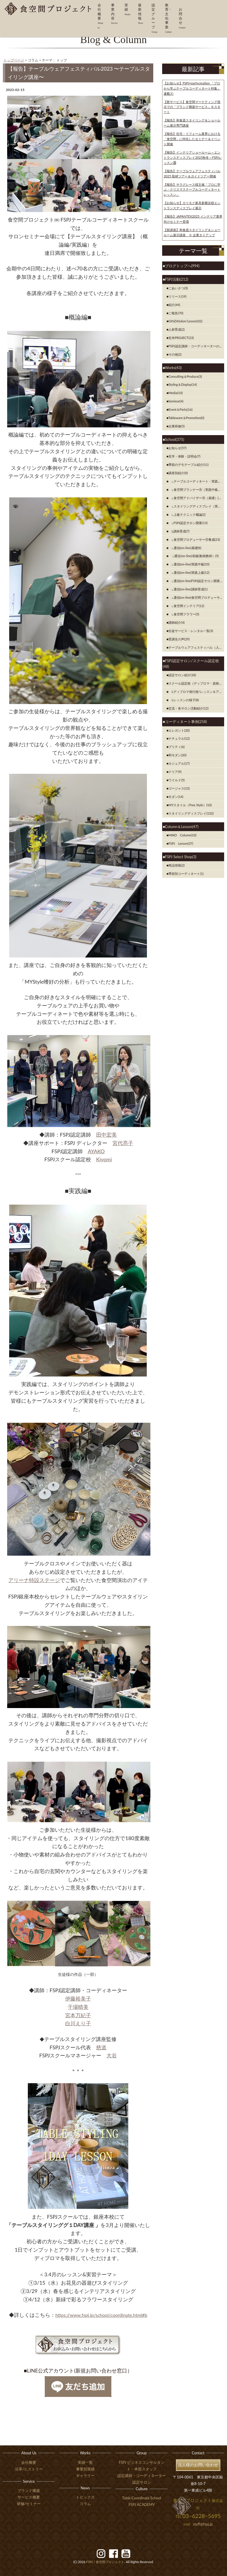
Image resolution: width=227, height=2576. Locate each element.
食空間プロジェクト (105, 2562)
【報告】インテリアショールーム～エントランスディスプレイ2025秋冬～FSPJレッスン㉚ (193, 157)
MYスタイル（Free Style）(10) (190, 805)
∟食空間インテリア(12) (186, 606)
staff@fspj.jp (203, 2524)
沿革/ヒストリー (29, 2469)
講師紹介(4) (176, 622)
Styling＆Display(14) (182, 384)
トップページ (13, 60)
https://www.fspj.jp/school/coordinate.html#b (101, 2315)
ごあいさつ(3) (178, 288)
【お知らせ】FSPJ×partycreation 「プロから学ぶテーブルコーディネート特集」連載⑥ (192, 88)
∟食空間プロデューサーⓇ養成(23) (194, 539)
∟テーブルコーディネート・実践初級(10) (196, 481)
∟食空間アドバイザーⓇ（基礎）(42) (195, 498)
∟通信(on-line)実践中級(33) (188, 564)
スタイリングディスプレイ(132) (191, 813)
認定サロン (141, 2482)
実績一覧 (85, 2462)
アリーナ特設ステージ (34, 1580)
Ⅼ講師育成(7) (178, 531)
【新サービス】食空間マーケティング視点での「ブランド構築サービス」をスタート (192, 107)
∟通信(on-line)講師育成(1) (187, 589)
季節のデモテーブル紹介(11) (188, 464)
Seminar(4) (175, 401)
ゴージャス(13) (179, 788)
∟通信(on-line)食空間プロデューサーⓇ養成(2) (196, 597)
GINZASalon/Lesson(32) (185, 321)
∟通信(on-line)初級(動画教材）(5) (193, 556)
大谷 (111, 2055)
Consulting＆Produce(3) (185, 376)
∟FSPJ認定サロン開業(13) (187, 523)
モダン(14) (175, 796)
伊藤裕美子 (78, 1998)
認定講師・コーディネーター (141, 2475)
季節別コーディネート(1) (185, 873)
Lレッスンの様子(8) (183, 700)
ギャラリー (85, 2475)
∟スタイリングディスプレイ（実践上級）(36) (196, 506)
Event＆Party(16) (180, 409)
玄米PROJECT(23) (181, 338)
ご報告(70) (175, 313)
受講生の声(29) (179, 639)
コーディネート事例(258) (186, 721)
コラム (85, 2503)
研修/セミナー (29, 2503)
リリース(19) (177, 296)
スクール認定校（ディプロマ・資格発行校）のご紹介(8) (196, 683)
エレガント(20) (179, 730)
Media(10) (175, 393)
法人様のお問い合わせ (198, 2465)
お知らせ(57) (177, 448)
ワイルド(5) (176, 780)
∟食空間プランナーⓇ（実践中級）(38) (196, 489)
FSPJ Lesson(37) (180, 843)
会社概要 (28, 2462)
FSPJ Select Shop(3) (180, 856)
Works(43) (173, 367)
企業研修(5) (176, 426)
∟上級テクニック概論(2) (186, 514)
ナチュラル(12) (179, 738)
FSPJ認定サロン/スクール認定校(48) (191, 663)
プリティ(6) (176, 747)
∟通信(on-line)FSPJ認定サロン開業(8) (196, 581)
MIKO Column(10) (182, 835)
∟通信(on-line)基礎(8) (184, 548)
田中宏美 (106, 1134)
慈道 (101, 2047)
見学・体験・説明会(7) (184, 456)
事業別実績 (85, 2469)
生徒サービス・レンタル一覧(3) (190, 631)
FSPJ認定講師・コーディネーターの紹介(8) (196, 346)
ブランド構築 (29, 2490)
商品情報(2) (176, 865)
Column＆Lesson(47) (182, 826)
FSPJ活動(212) (176, 279)
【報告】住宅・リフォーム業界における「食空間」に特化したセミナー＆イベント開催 (192, 139)
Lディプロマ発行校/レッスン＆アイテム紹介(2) (196, 691)
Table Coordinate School (141, 2498)
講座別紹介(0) (178, 473)
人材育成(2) (176, 329)
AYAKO (96, 1151)
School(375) (174, 439)
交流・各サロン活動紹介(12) (188, 708)
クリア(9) (174, 772)
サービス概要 (29, 2497)
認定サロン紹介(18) (182, 675)
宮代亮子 (122, 1143)
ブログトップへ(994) (182, 265)
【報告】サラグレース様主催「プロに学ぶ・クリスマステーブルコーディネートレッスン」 (192, 190)
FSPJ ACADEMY (142, 2504)
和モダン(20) (177, 755)
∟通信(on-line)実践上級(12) (188, 572)
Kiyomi (104, 1159)
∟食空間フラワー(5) (183, 614)
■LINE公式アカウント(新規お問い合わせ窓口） (78, 2370)
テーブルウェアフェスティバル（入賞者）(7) (196, 647)
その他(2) (174, 354)
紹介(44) (174, 305)
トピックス (85, 2497)
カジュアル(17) (179, 763)
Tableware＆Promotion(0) (186, 418)
